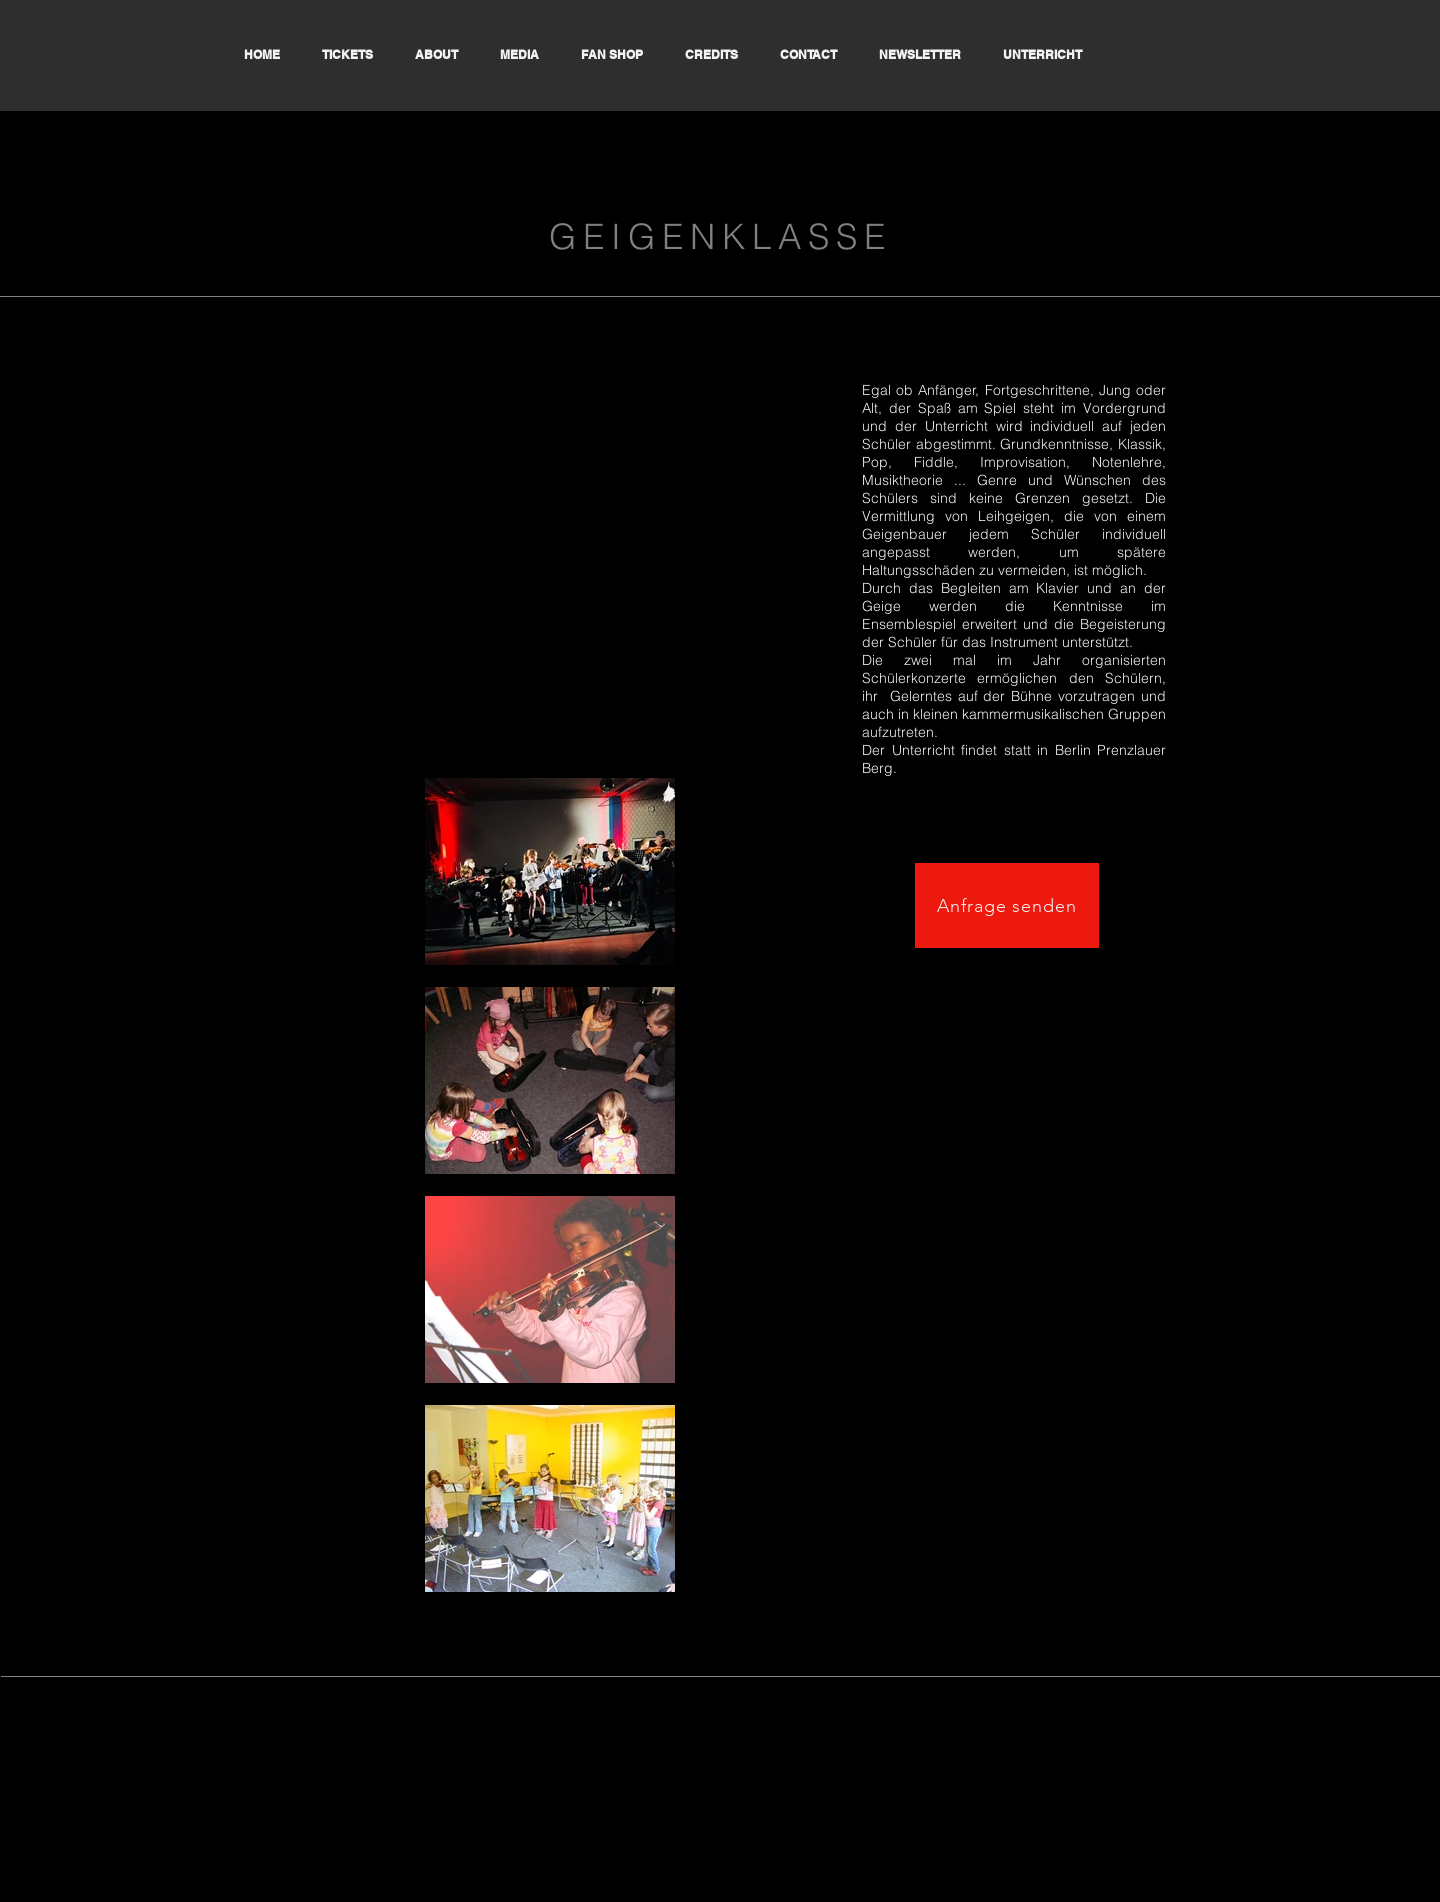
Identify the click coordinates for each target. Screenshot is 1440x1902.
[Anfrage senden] (1007, 905)
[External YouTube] (549, 540)
